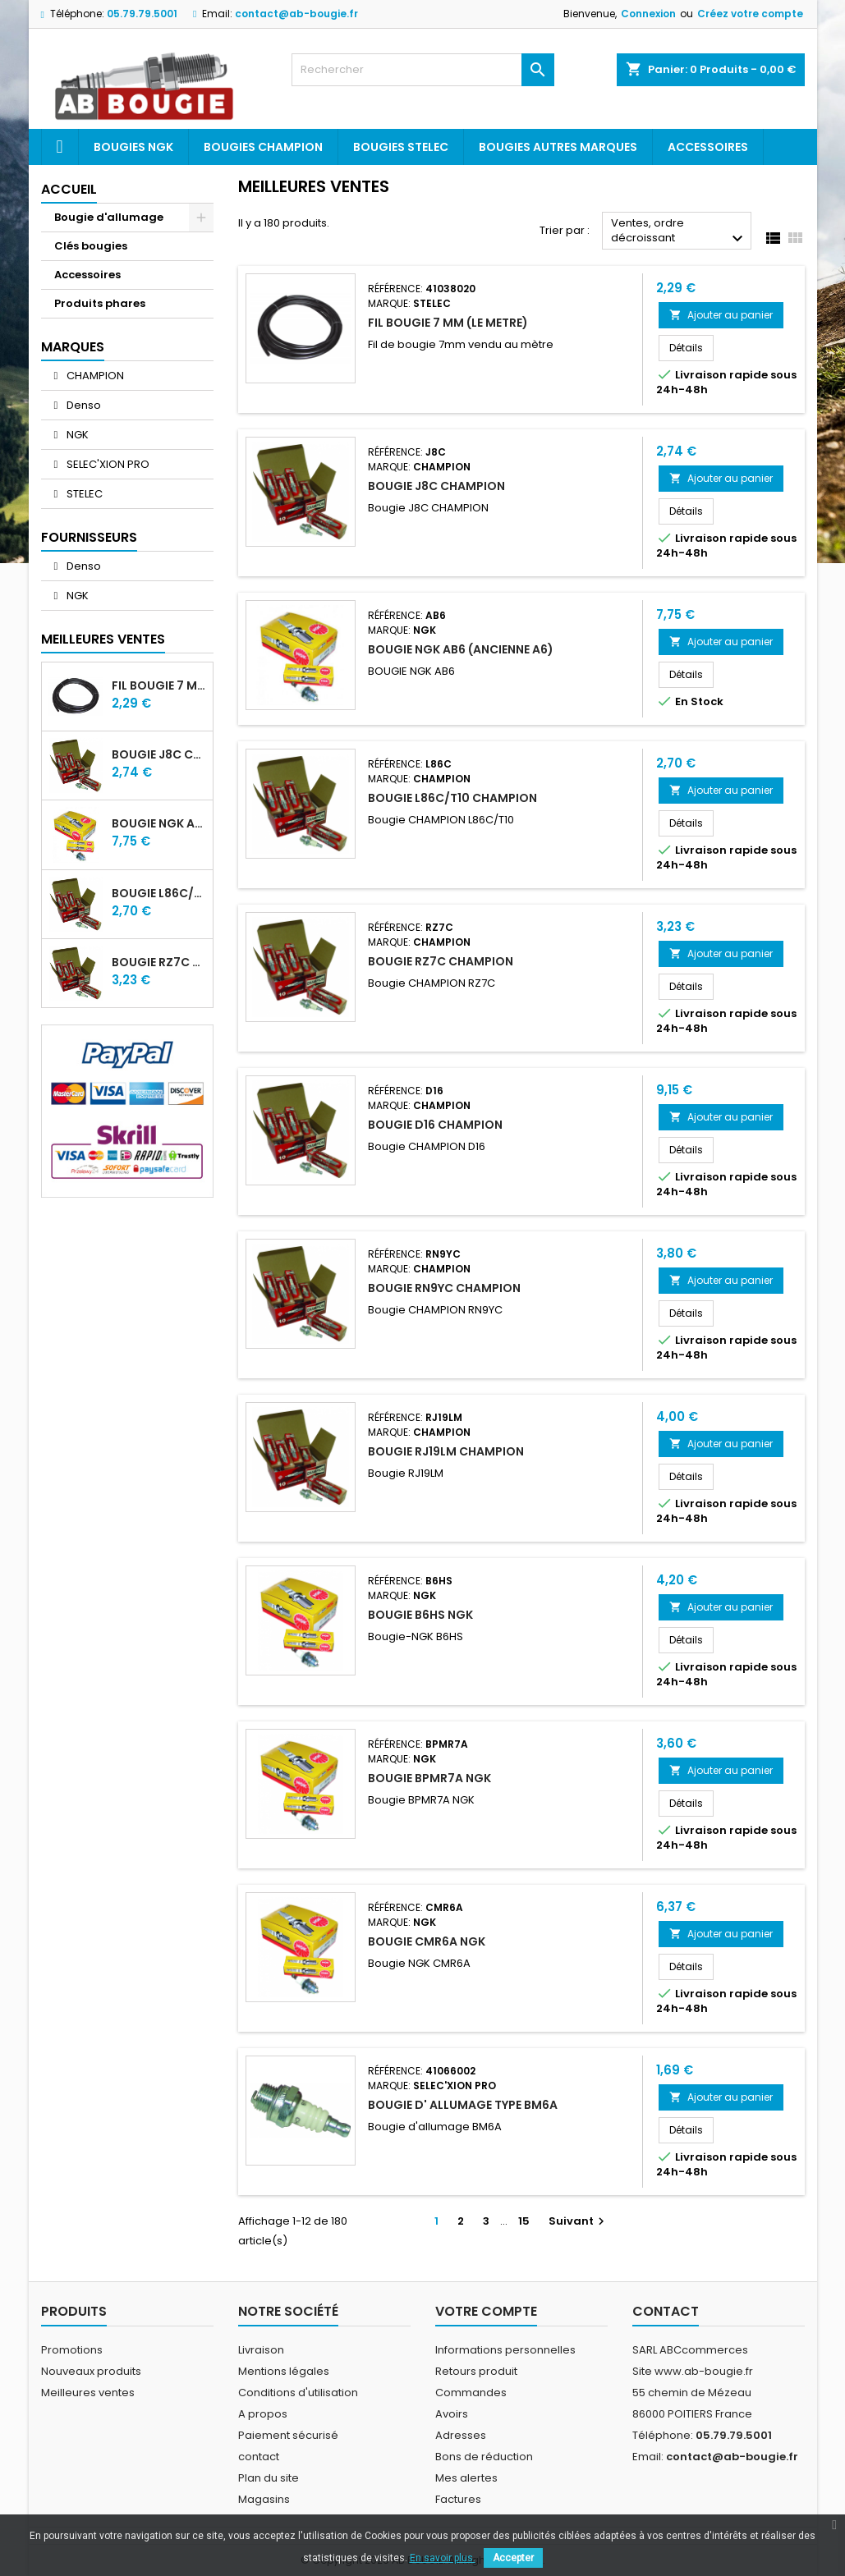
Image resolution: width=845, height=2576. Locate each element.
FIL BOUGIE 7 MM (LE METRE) (159, 685)
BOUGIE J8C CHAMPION (159, 754)
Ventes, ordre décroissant (679, 232)
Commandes (471, 2392)
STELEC (83, 494)
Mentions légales (283, 2371)
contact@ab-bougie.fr (296, 14)
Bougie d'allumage (108, 217)
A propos (262, 2414)
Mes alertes (466, 2478)
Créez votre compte (750, 14)
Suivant (578, 2221)
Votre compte (486, 2311)
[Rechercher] (423, 69)
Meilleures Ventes (103, 639)
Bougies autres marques (558, 147)
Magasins (264, 2499)
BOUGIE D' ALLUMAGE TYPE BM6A (463, 2105)
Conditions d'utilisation (298, 2392)
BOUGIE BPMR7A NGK (429, 1778)
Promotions (72, 2350)
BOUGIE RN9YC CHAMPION (444, 1288)
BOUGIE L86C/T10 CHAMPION (159, 893)
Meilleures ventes (88, 2392)
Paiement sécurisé (288, 2435)
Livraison (261, 2350)
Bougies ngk (133, 147)
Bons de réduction (484, 2456)
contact (258, 2456)
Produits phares (99, 303)
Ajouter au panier (721, 315)
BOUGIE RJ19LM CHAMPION (446, 1451)
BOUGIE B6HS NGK (420, 1615)
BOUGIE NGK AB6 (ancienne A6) (159, 823)
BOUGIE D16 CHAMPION (435, 1124)
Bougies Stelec (400, 147)
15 (524, 2221)
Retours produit (476, 2371)
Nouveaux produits (91, 2371)
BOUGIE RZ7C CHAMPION (159, 962)
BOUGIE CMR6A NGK (426, 1941)
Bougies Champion (263, 147)
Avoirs (451, 2414)
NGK (76, 434)
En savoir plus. (442, 2558)
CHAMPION (94, 375)
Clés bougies (90, 246)
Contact (665, 2311)
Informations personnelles (505, 2350)
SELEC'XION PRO (106, 464)
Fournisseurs (89, 537)
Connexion (648, 14)
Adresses (460, 2435)
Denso (82, 405)
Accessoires (708, 147)
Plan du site (268, 2478)
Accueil (69, 189)
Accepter (513, 2558)
